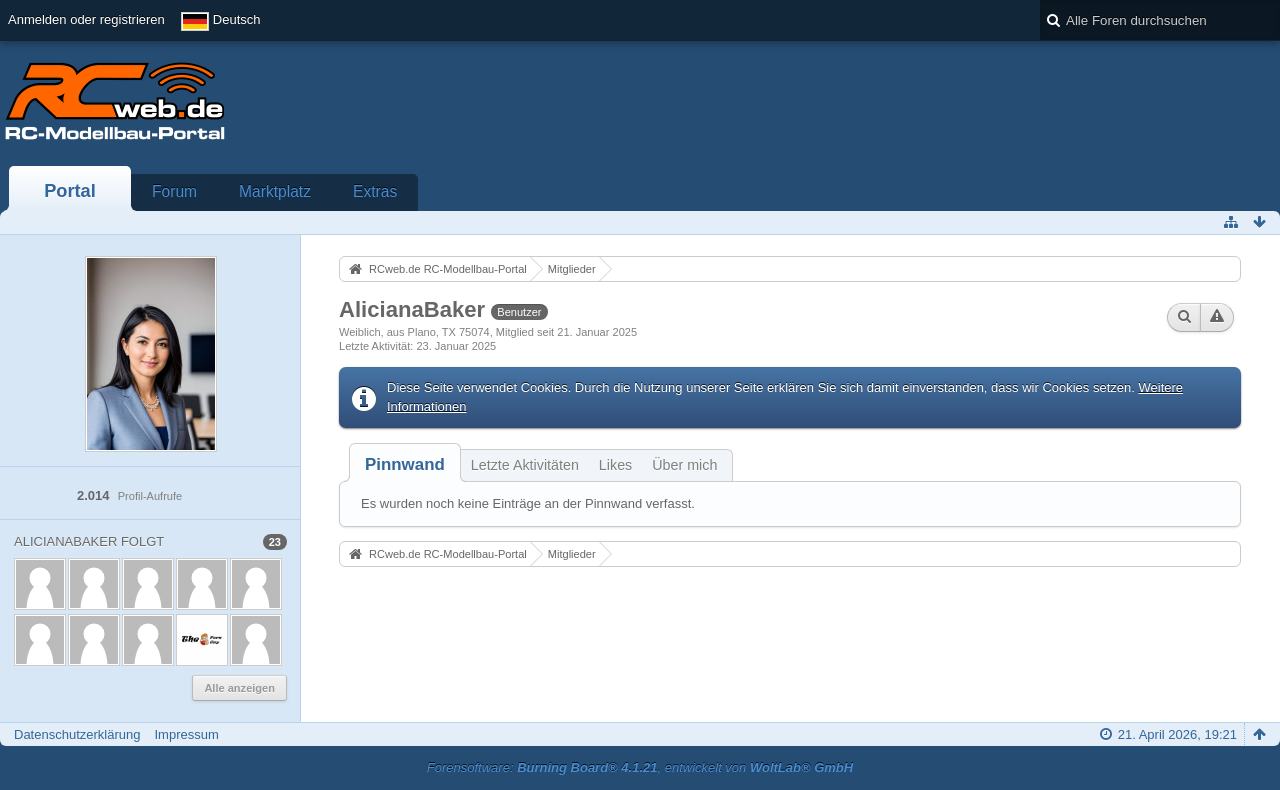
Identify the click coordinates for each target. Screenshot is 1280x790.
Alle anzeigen (239, 688)
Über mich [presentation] (684, 465)
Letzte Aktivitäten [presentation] (525, 465)
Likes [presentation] (615, 465)
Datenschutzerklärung (77, 734)
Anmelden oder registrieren (86, 19)
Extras (375, 191)
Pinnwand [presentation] (405, 464)
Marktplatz (275, 191)
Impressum (186, 734)
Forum (174, 191)
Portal (70, 191)
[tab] (405, 464)
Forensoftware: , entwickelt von (640, 767)
